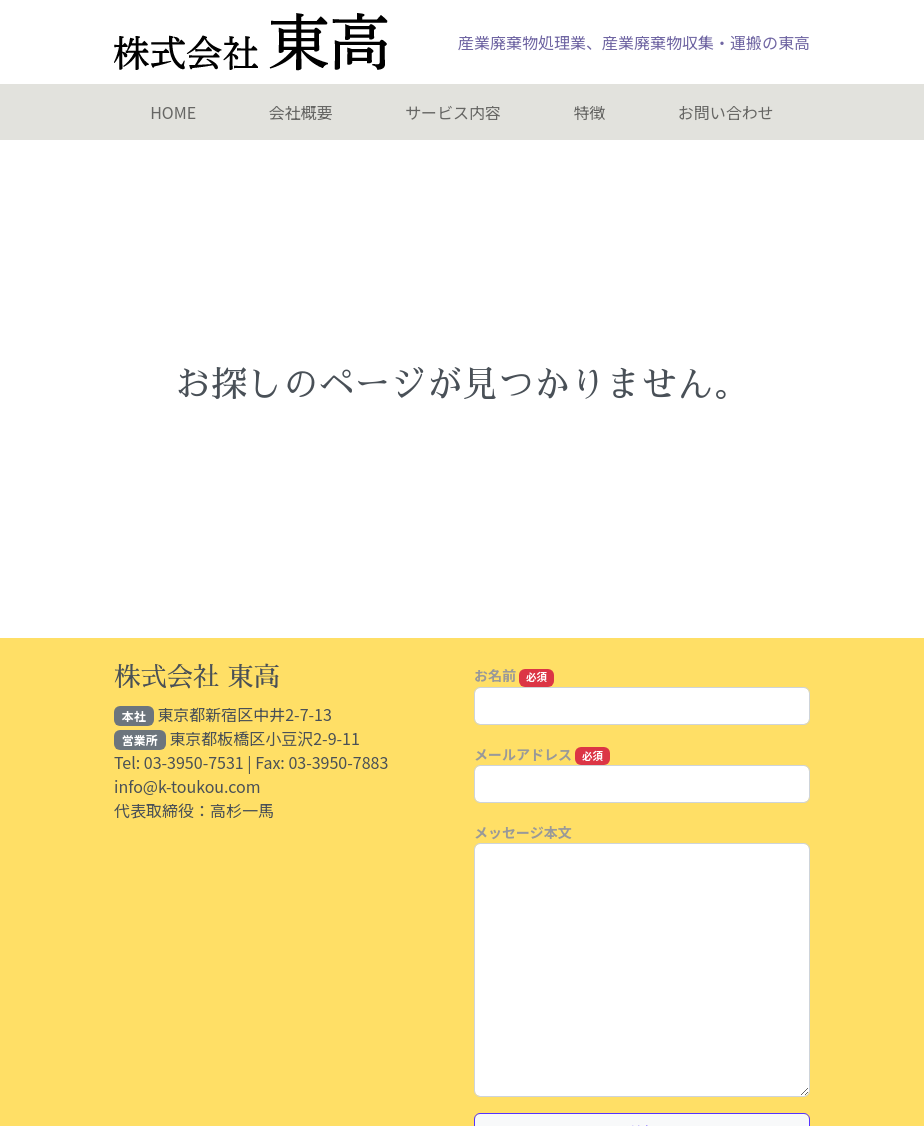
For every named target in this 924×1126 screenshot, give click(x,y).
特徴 (589, 112)
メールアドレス (542, 754)
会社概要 (301, 112)
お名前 (514, 675)
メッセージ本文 (523, 832)
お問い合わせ (726, 112)
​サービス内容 (453, 112)
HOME (173, 112)
